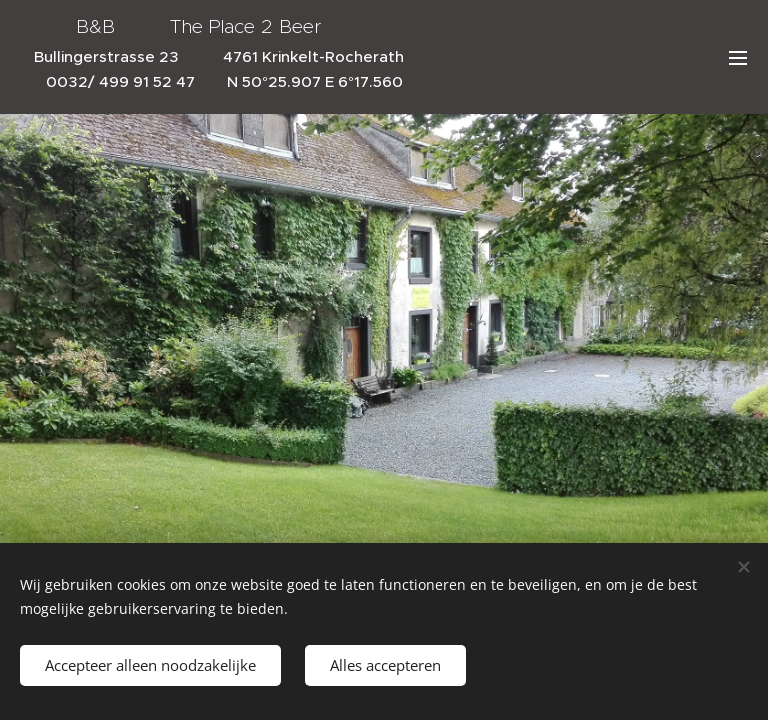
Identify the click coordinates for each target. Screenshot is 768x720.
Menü (738, 58)
